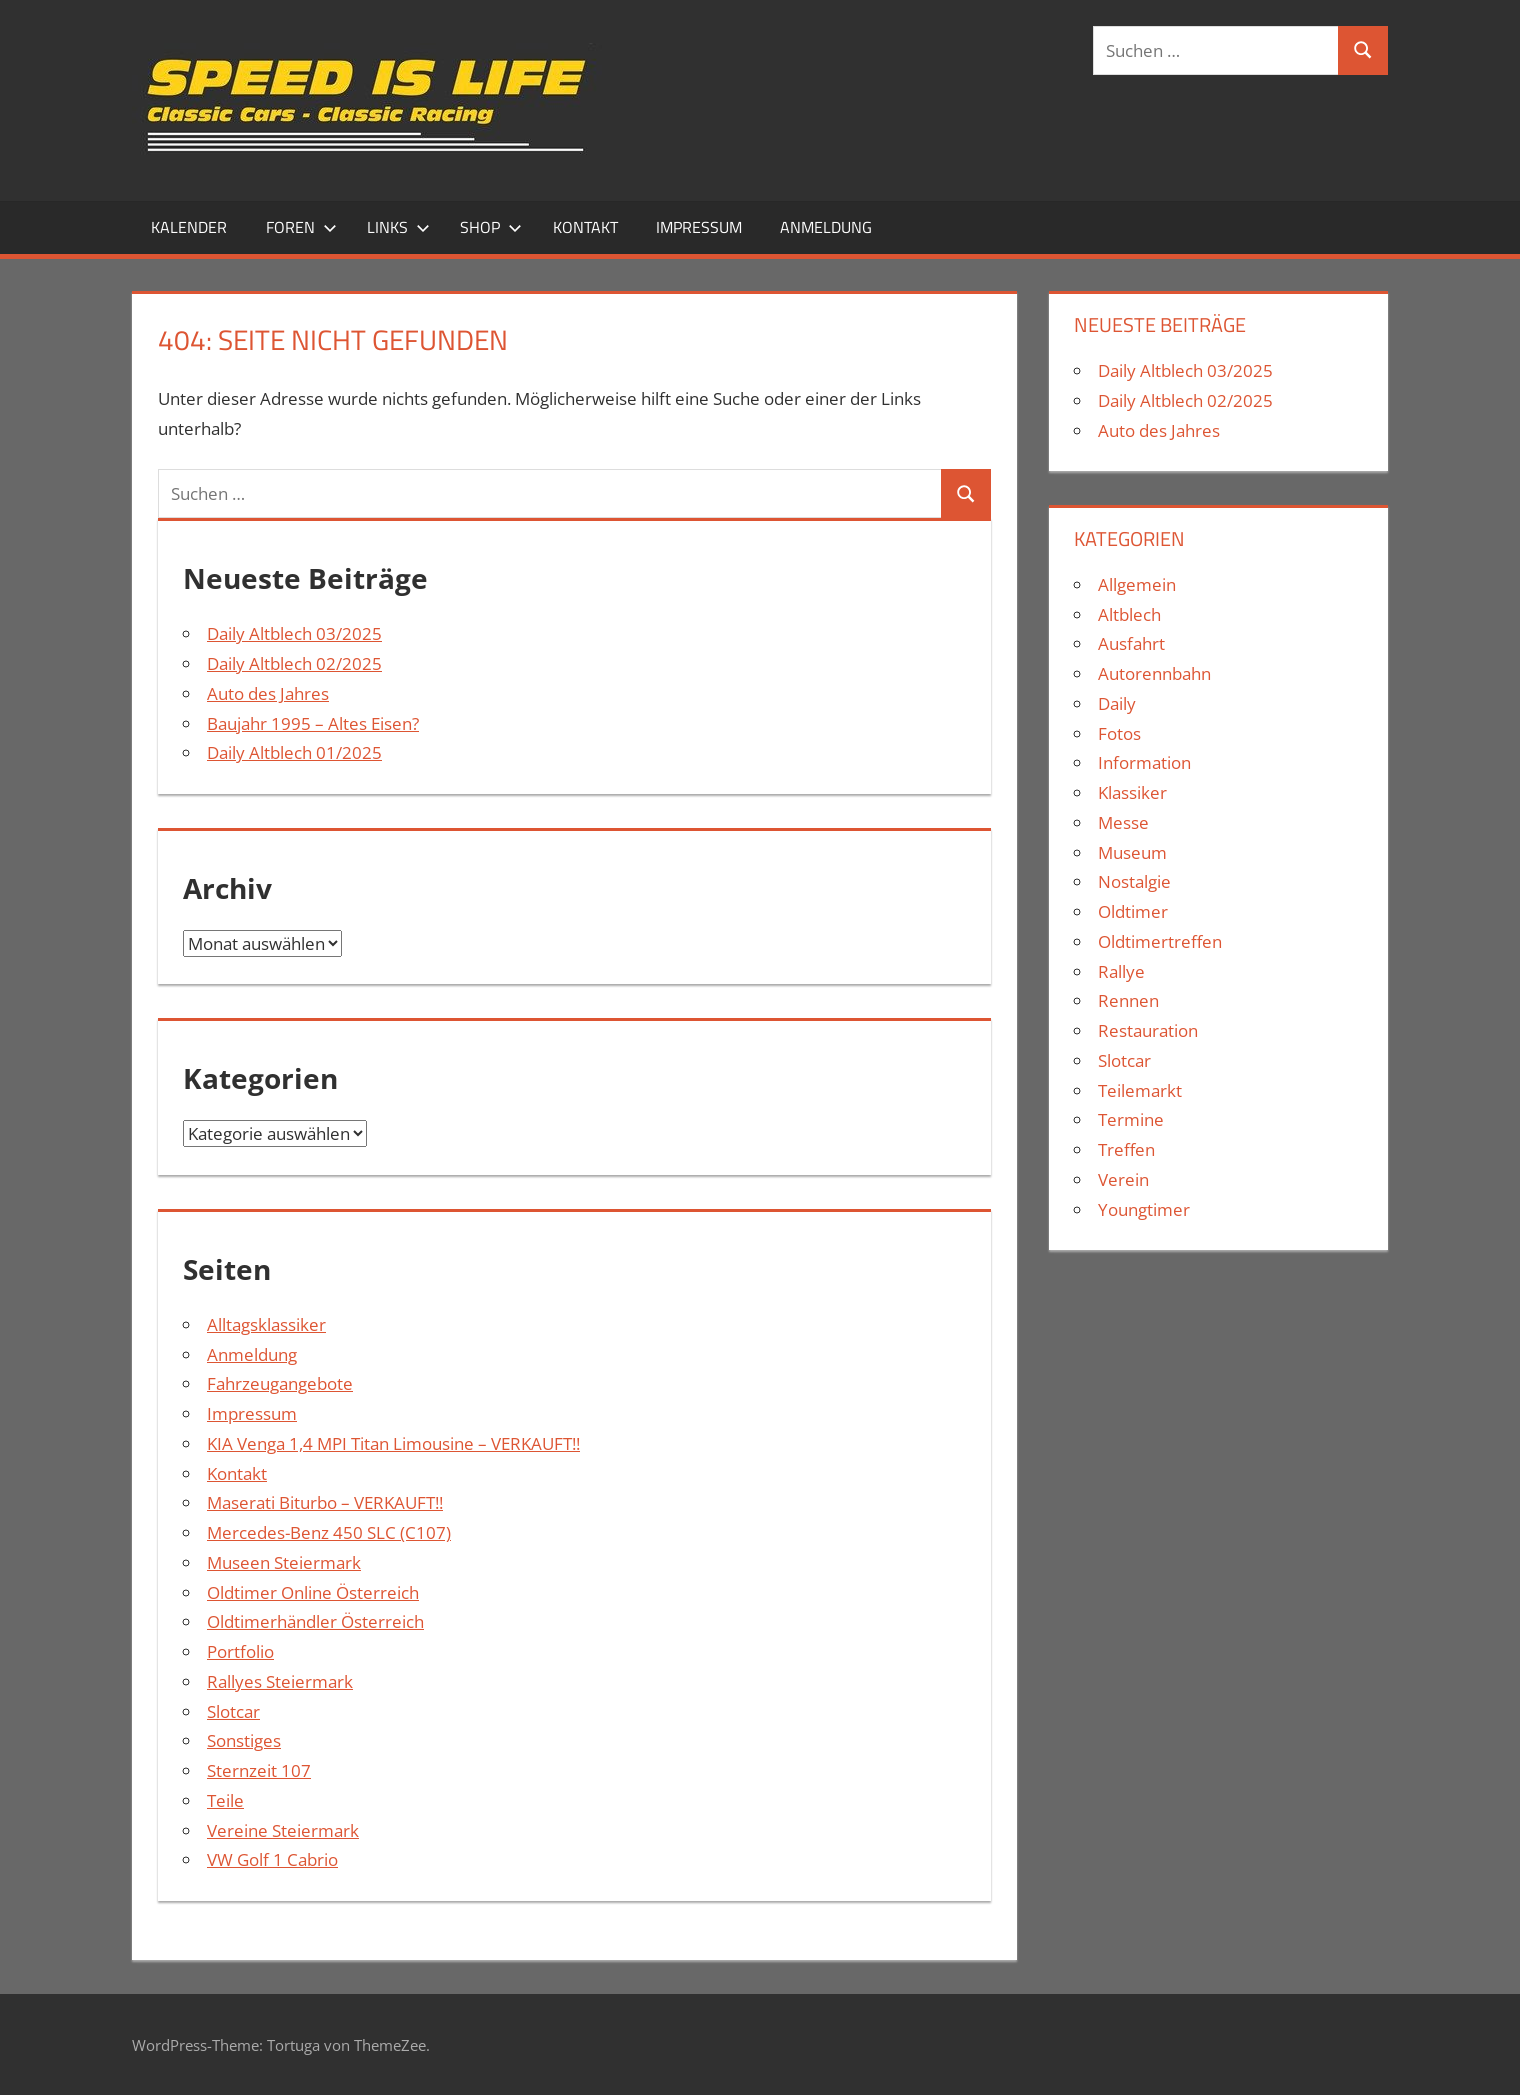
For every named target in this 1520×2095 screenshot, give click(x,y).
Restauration (1148, 1030)
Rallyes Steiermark (280, 1681)
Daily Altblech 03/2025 (294, 633)
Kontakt (585, 227)
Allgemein (1137, 584)
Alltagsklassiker (266, 1324)
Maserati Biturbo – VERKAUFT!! (325, 1502)
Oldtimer (1133, 911)
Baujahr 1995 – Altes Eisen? (313, 723)
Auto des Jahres (268, 693)
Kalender (189, 227)
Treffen (1126, 1149)
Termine (1131, 1119)
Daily (1117, 703)
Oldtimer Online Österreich (313, 1592)
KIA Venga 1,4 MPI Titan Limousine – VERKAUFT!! (393, 1443)
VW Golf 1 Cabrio (272, 1859)
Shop (491, 227)
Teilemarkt (1140, 1090)
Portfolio (240, 1651)
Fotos (1119, 733)
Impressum (699, 227)
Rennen (1128, 1000)
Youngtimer (1144, 1209)
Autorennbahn (1154, 673)
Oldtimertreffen (1160, 941)
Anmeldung (826, 227)
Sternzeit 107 (259, 1770)
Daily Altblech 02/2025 (294, 663)
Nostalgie (1134, 881)
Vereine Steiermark (283, 1830)
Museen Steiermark (284, 1562)
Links (398, 227)
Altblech (1129, 614)
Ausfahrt (1131, 643)
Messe (1123, 822)
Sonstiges (244, 1740)
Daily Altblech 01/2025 (294, 752)
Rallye (1121, 971)
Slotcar (233, 1711)
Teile (225, 1800)
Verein (1123, 1179)
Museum (1132, 852)
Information (1144, 762)
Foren (301, 227)
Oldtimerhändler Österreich (315, 1621)
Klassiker (1132, 792)
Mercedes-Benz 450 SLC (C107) (329, 1532)
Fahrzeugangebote (280, 1383)
